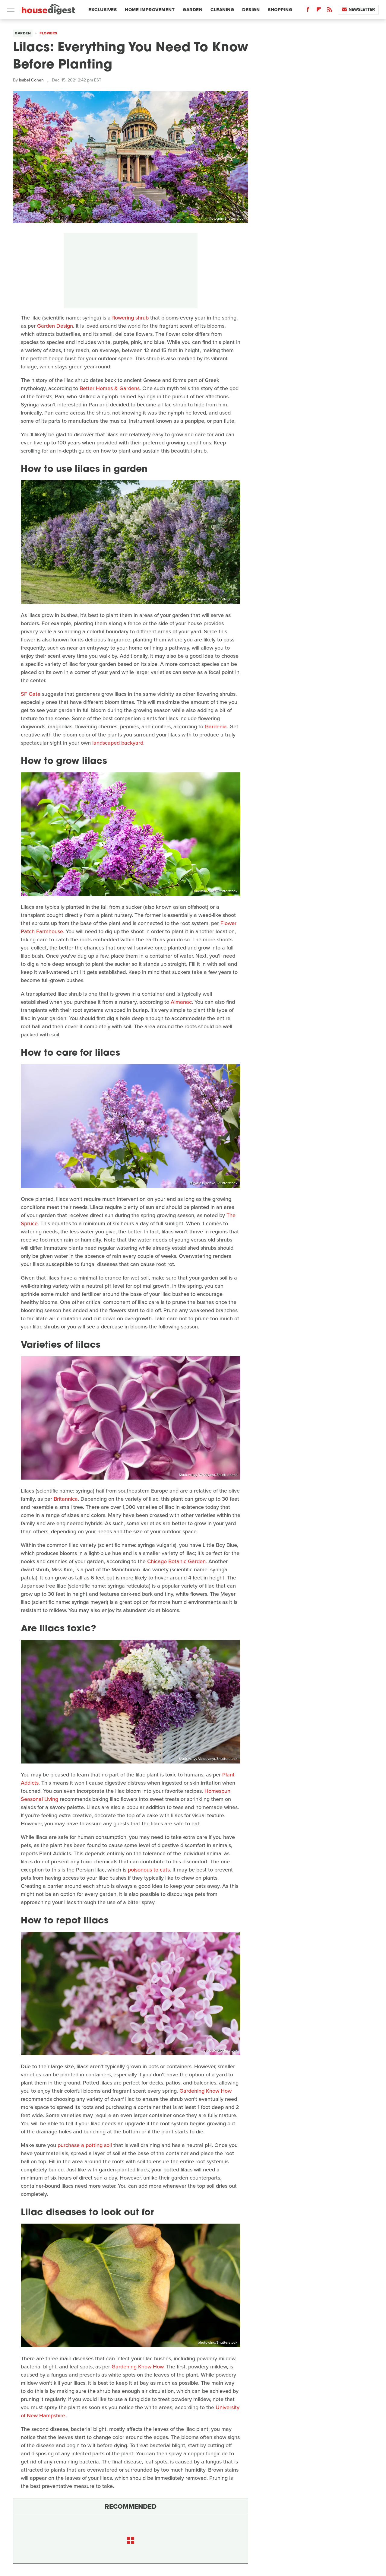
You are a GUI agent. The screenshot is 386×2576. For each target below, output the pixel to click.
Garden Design (55, 326)
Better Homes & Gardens (110, 388)
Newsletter (358, 9)
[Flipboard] (318, 10)
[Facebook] (307, 10)
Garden (192, 9)
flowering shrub (130, 318)
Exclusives (102, 9)
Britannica (66, 1499)
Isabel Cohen (31, 80)
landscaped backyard (117, 743)
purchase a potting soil (85, 2145)
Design (251, 9)
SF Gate (30, 694)
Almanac (181, 1002)
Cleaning (222, 9)
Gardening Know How (205, 2091)
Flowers (48, 33)
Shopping (280, 9)
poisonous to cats (149, 1870)
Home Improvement (150, 9)
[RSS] (329, 10)
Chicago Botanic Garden (176, 1561)
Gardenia (216, 726)
